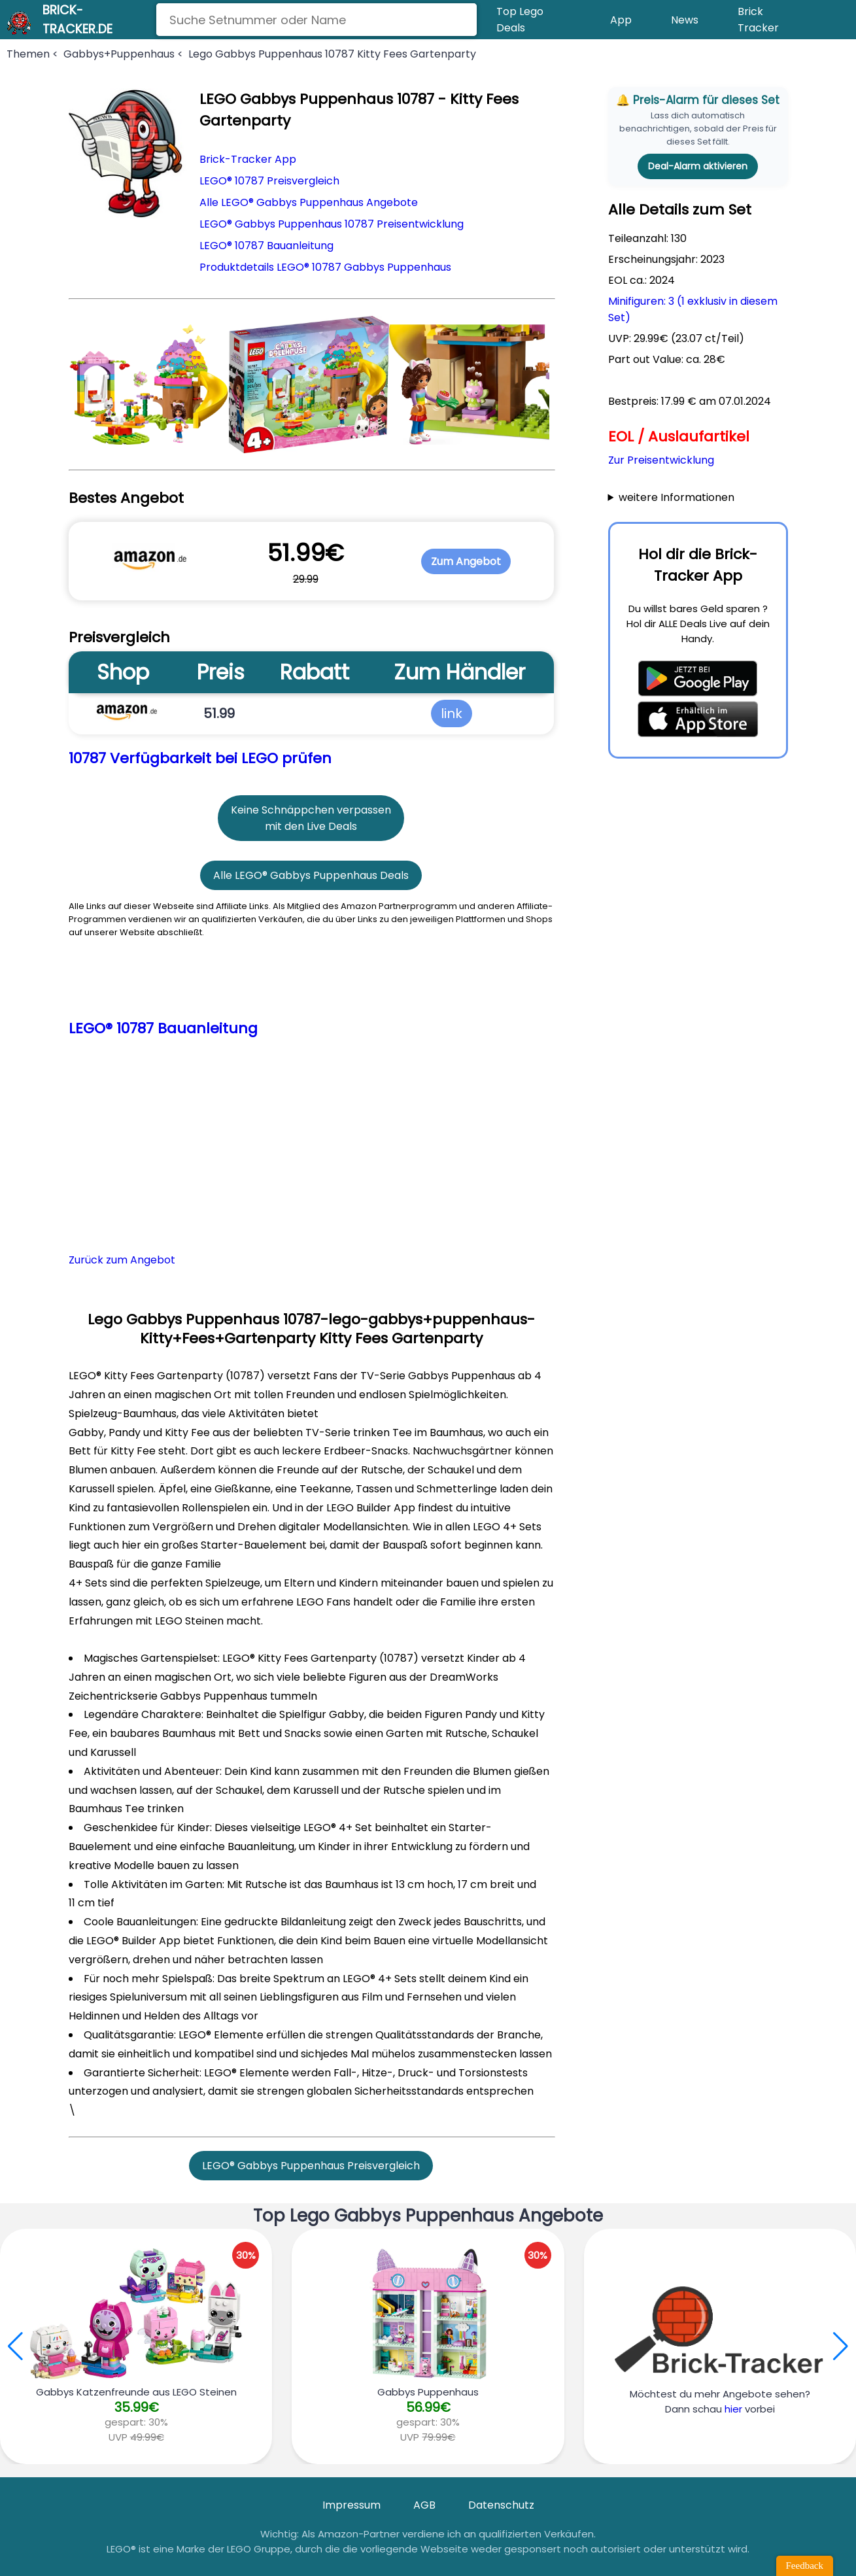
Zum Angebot (466, 561)
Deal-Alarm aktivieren (697, 166)
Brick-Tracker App (247, 159)
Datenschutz (501, 2505)
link (451, 713)
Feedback (804, 2565)
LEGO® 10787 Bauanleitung (266, 245)
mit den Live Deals (311, 826)
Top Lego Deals (519, 19)
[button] (840, 2346)
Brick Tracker (758, 19)
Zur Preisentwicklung (661, 460)
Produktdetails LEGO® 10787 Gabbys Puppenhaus (325, 267)
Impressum (351, 2505)
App (621, 19)
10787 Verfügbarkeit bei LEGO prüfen (200, 758)
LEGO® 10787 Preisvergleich (269, 180)
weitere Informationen (676, 497)
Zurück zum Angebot (122, 1259)
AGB (424, 2505)
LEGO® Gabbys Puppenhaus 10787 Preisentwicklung (331, 224)
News (684, 19)
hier (733, 2409)
